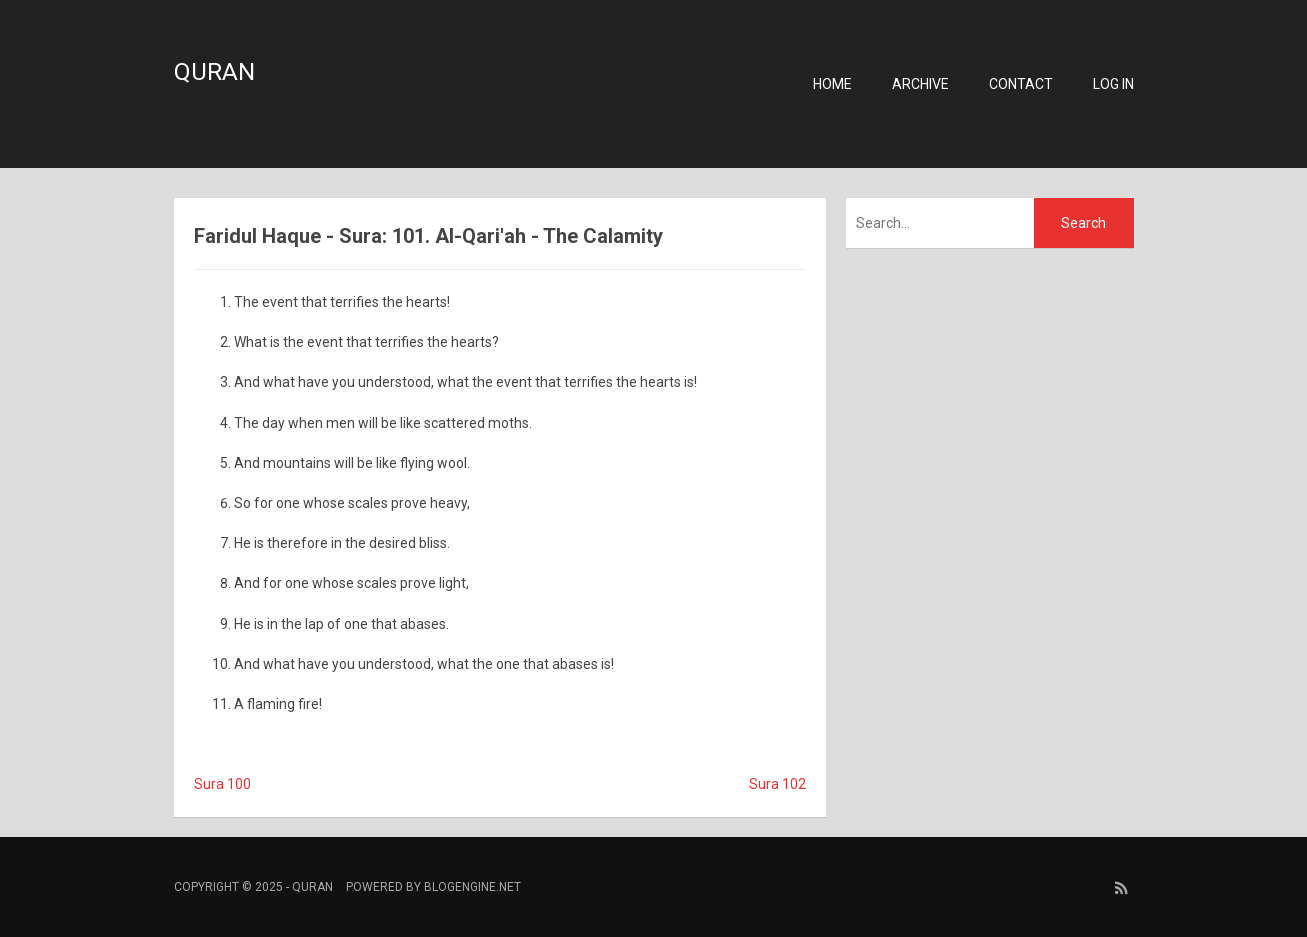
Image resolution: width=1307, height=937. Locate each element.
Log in (1113, 84)
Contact (1021, 84)
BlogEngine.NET (472, 887)
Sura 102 (777, 784)
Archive (920, 84)
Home (832, 84)
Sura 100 (222, 784)
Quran (214, 72)
